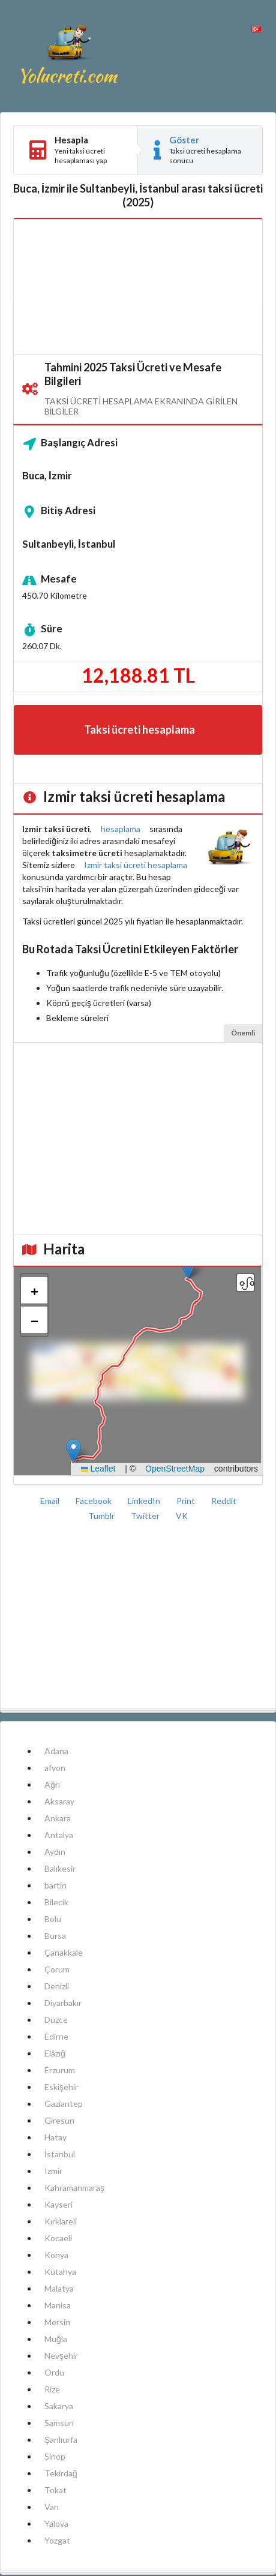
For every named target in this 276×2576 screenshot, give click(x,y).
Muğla (55, 2339)
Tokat (55, 2490)
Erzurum (59, 2070)
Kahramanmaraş (74, 2187)
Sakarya (58, 2406)
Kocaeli (58, 2238)
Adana (56, 1751)
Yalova (56, 2523)
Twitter (146, 1516)
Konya (56, 2255)
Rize (52, 2389)
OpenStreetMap (175, 1468)
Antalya (58, 1835)
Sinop (54, 2456)
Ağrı (52, 1784)
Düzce (56, 2019)
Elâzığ (54, 2053)
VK (182, 1516)
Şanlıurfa (60, 2439)
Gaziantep (63, 2103)
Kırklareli (60, 2221)
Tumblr (102, 1516)
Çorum (57, 1969)
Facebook (94, 1501)
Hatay (55, 2137)
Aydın (54, 1852)
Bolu (52, 1919)
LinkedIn (145, 1501)
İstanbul (59, 2154)
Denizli (56, 1986)
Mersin (57, 2322)
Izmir (53, 2171)
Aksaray (59, 1801)
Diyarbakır (63, 2003)
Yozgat (57, 2540)
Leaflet (98, 1468)
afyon (54, 1768)
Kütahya (60, 2271)
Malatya (59, 2288)
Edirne (56, 2036)
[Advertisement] (138, 287)
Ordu (54, 2372)
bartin (55, 1885)
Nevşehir (61, 2355)
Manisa (57, 2305)
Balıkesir (60, 1868)
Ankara (57, 1818)
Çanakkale (63, 1952)
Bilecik (56, 1902)
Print (186, 1501)
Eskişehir (61, 2087)
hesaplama (120, 829)
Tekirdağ (60, 2473)
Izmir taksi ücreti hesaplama (135, 865)
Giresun (59, 2120)
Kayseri (58, 2204)
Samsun (59, 2423)
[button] (73, 1451)
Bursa (55, 1936)
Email (50, 1501)
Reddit (223, 1501)
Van (51, 2507)
